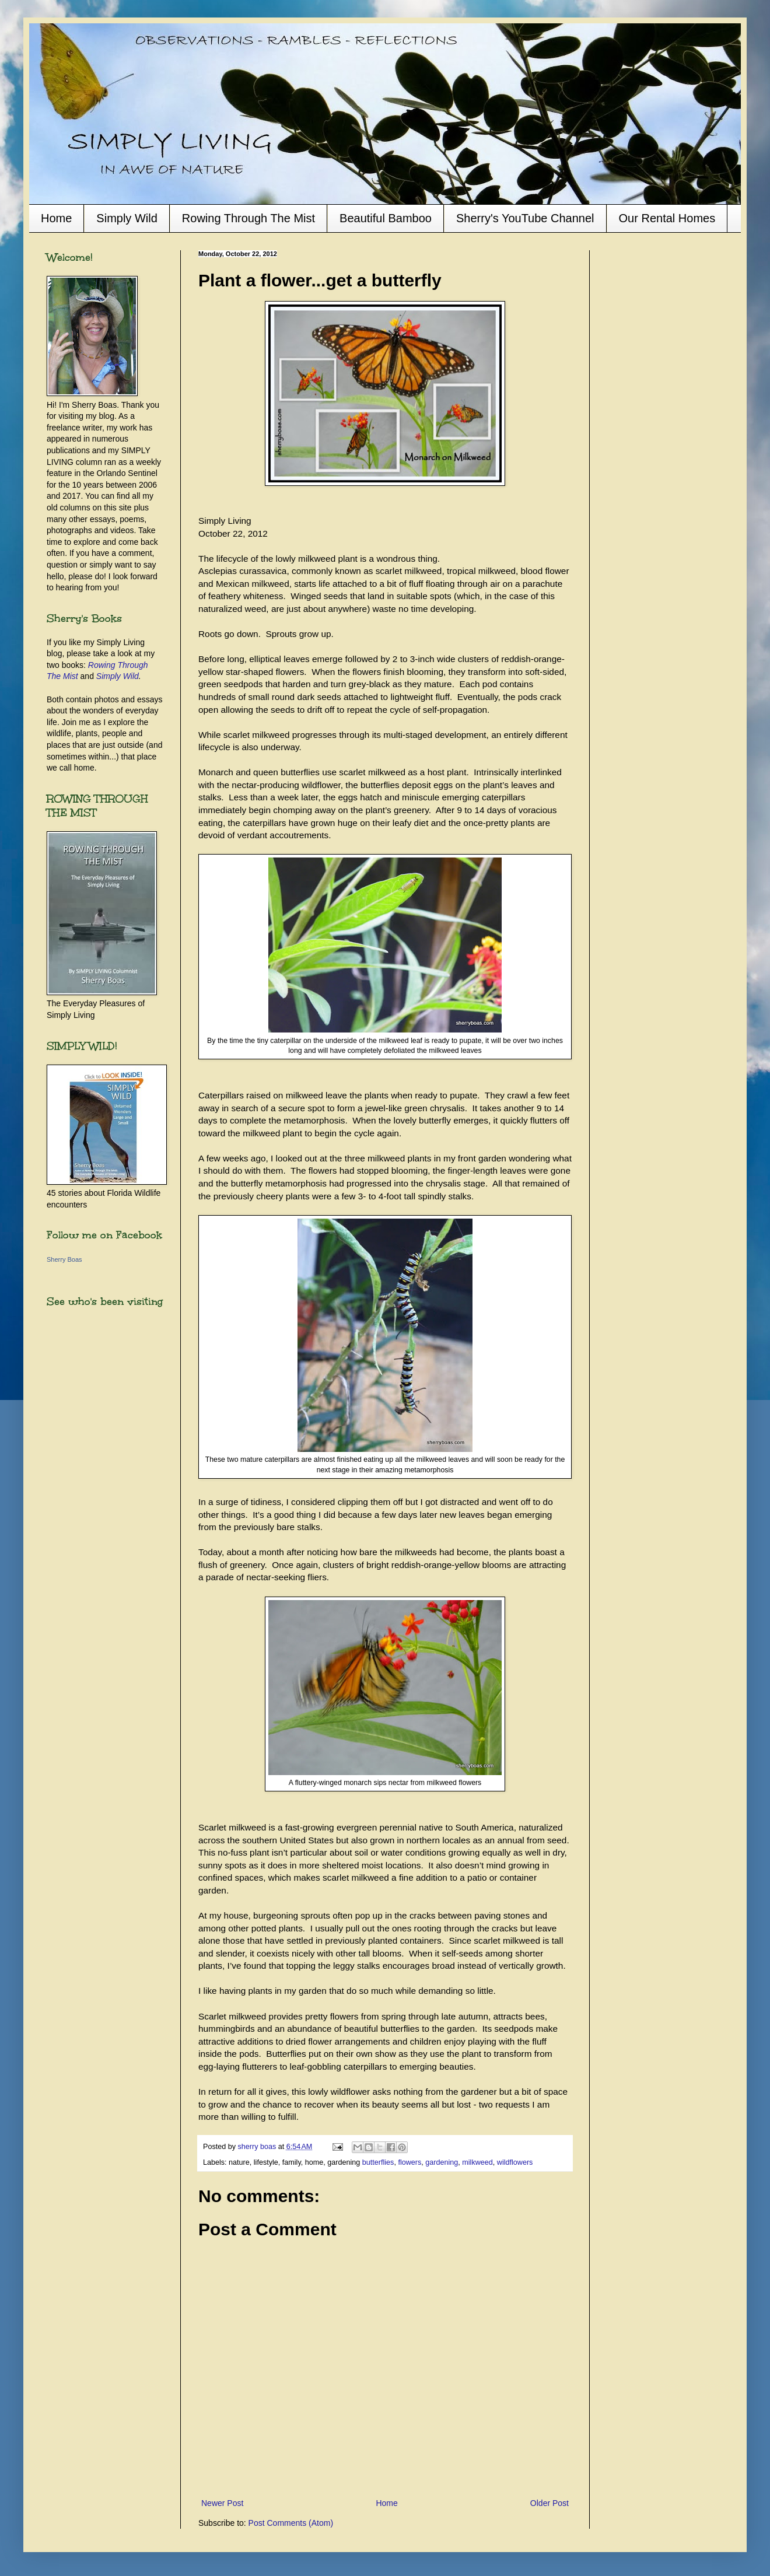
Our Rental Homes (667, 218)
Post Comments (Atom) (291, 2523)
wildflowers (515, 2162)
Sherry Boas (64, 1259)
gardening (441, 2162)
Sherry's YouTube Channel (525, 218)
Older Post (549, 2503)
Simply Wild (126, 218)
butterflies (378, 2162)
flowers (409, 2162)
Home (56, 218)
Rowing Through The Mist (248, 218)
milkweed (477, 2162)
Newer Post (222, 2503)
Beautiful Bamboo (386, 218)
